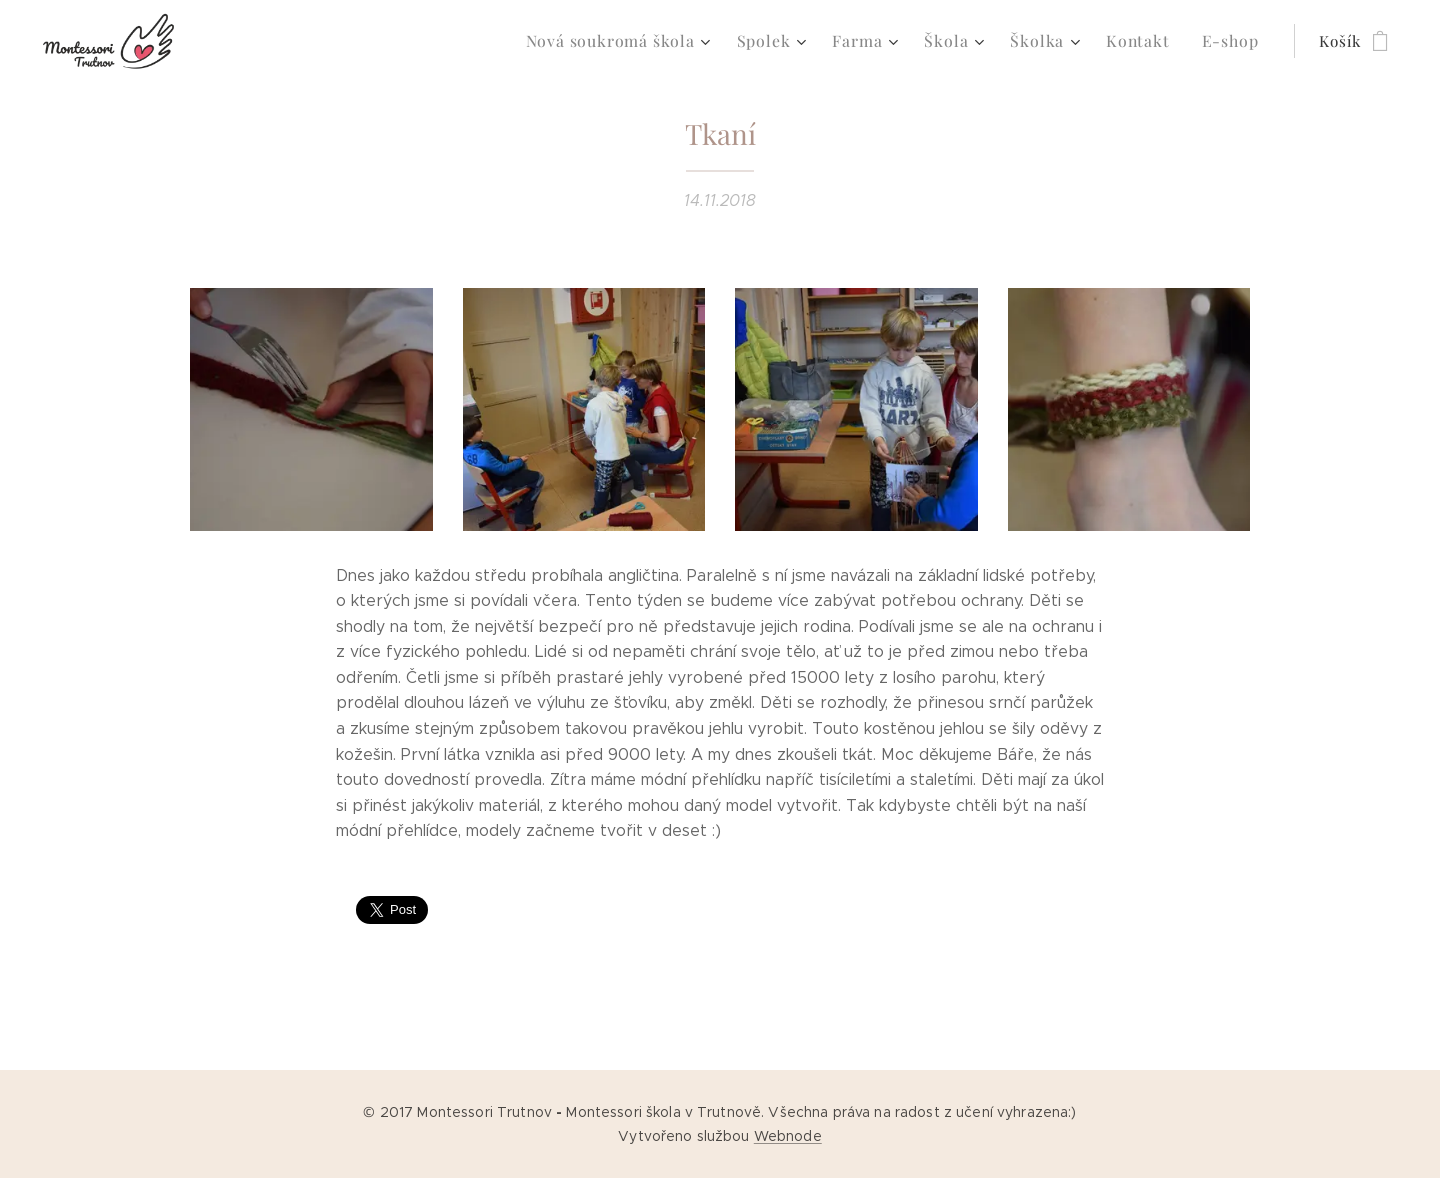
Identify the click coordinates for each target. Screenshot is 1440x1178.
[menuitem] (645, 41)
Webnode (788, 1136)
